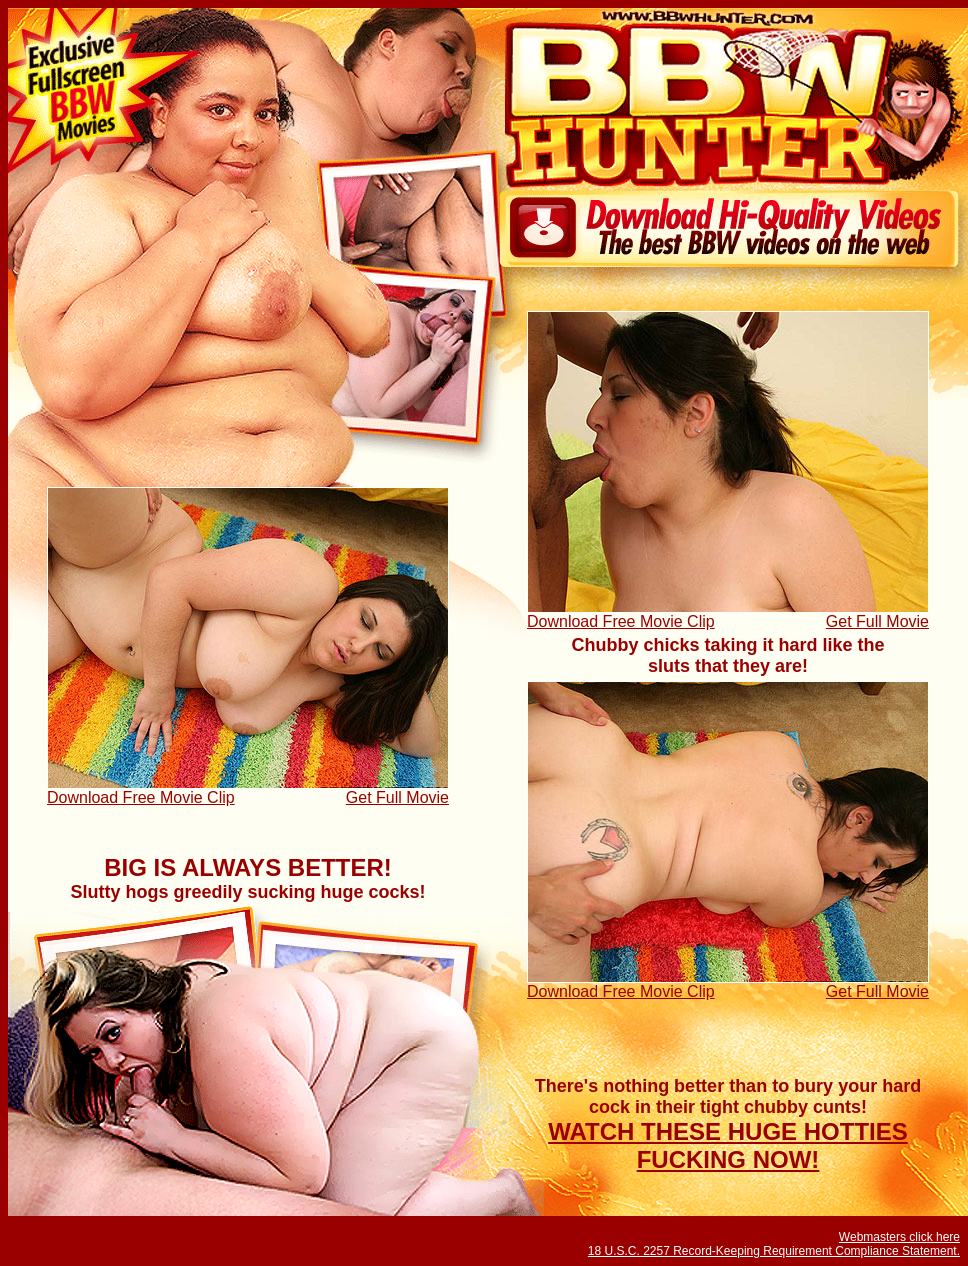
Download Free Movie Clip (621, 621)
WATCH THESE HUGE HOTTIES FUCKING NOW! (728, 1145)
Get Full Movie (877, 621)
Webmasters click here (899, 1237)
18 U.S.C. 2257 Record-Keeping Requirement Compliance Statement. (774, 1251)
